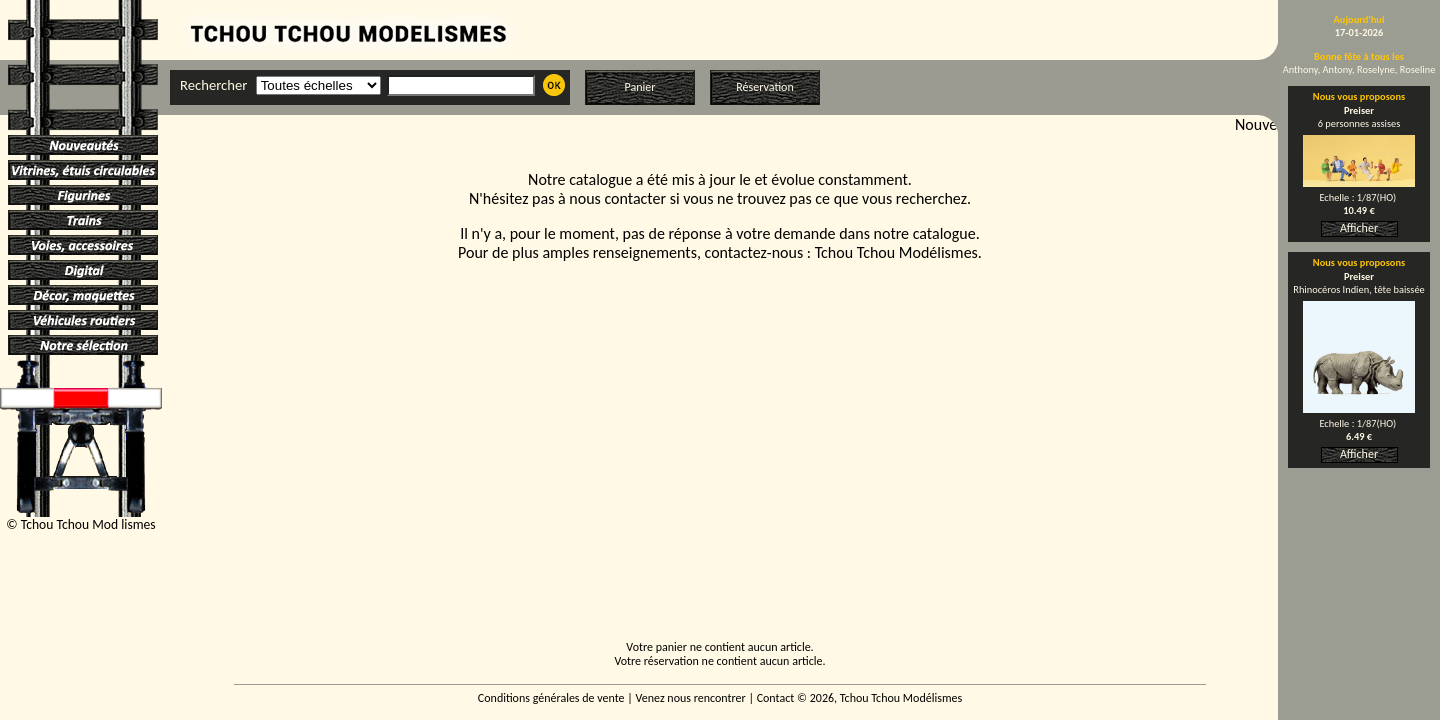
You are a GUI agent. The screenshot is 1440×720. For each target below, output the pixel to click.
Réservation (764, 87)
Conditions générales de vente (551, 698)
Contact (776, 698)
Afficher (1359, 228)
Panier (640, 87)
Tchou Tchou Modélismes (896, 252)
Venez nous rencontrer (691, 698)
